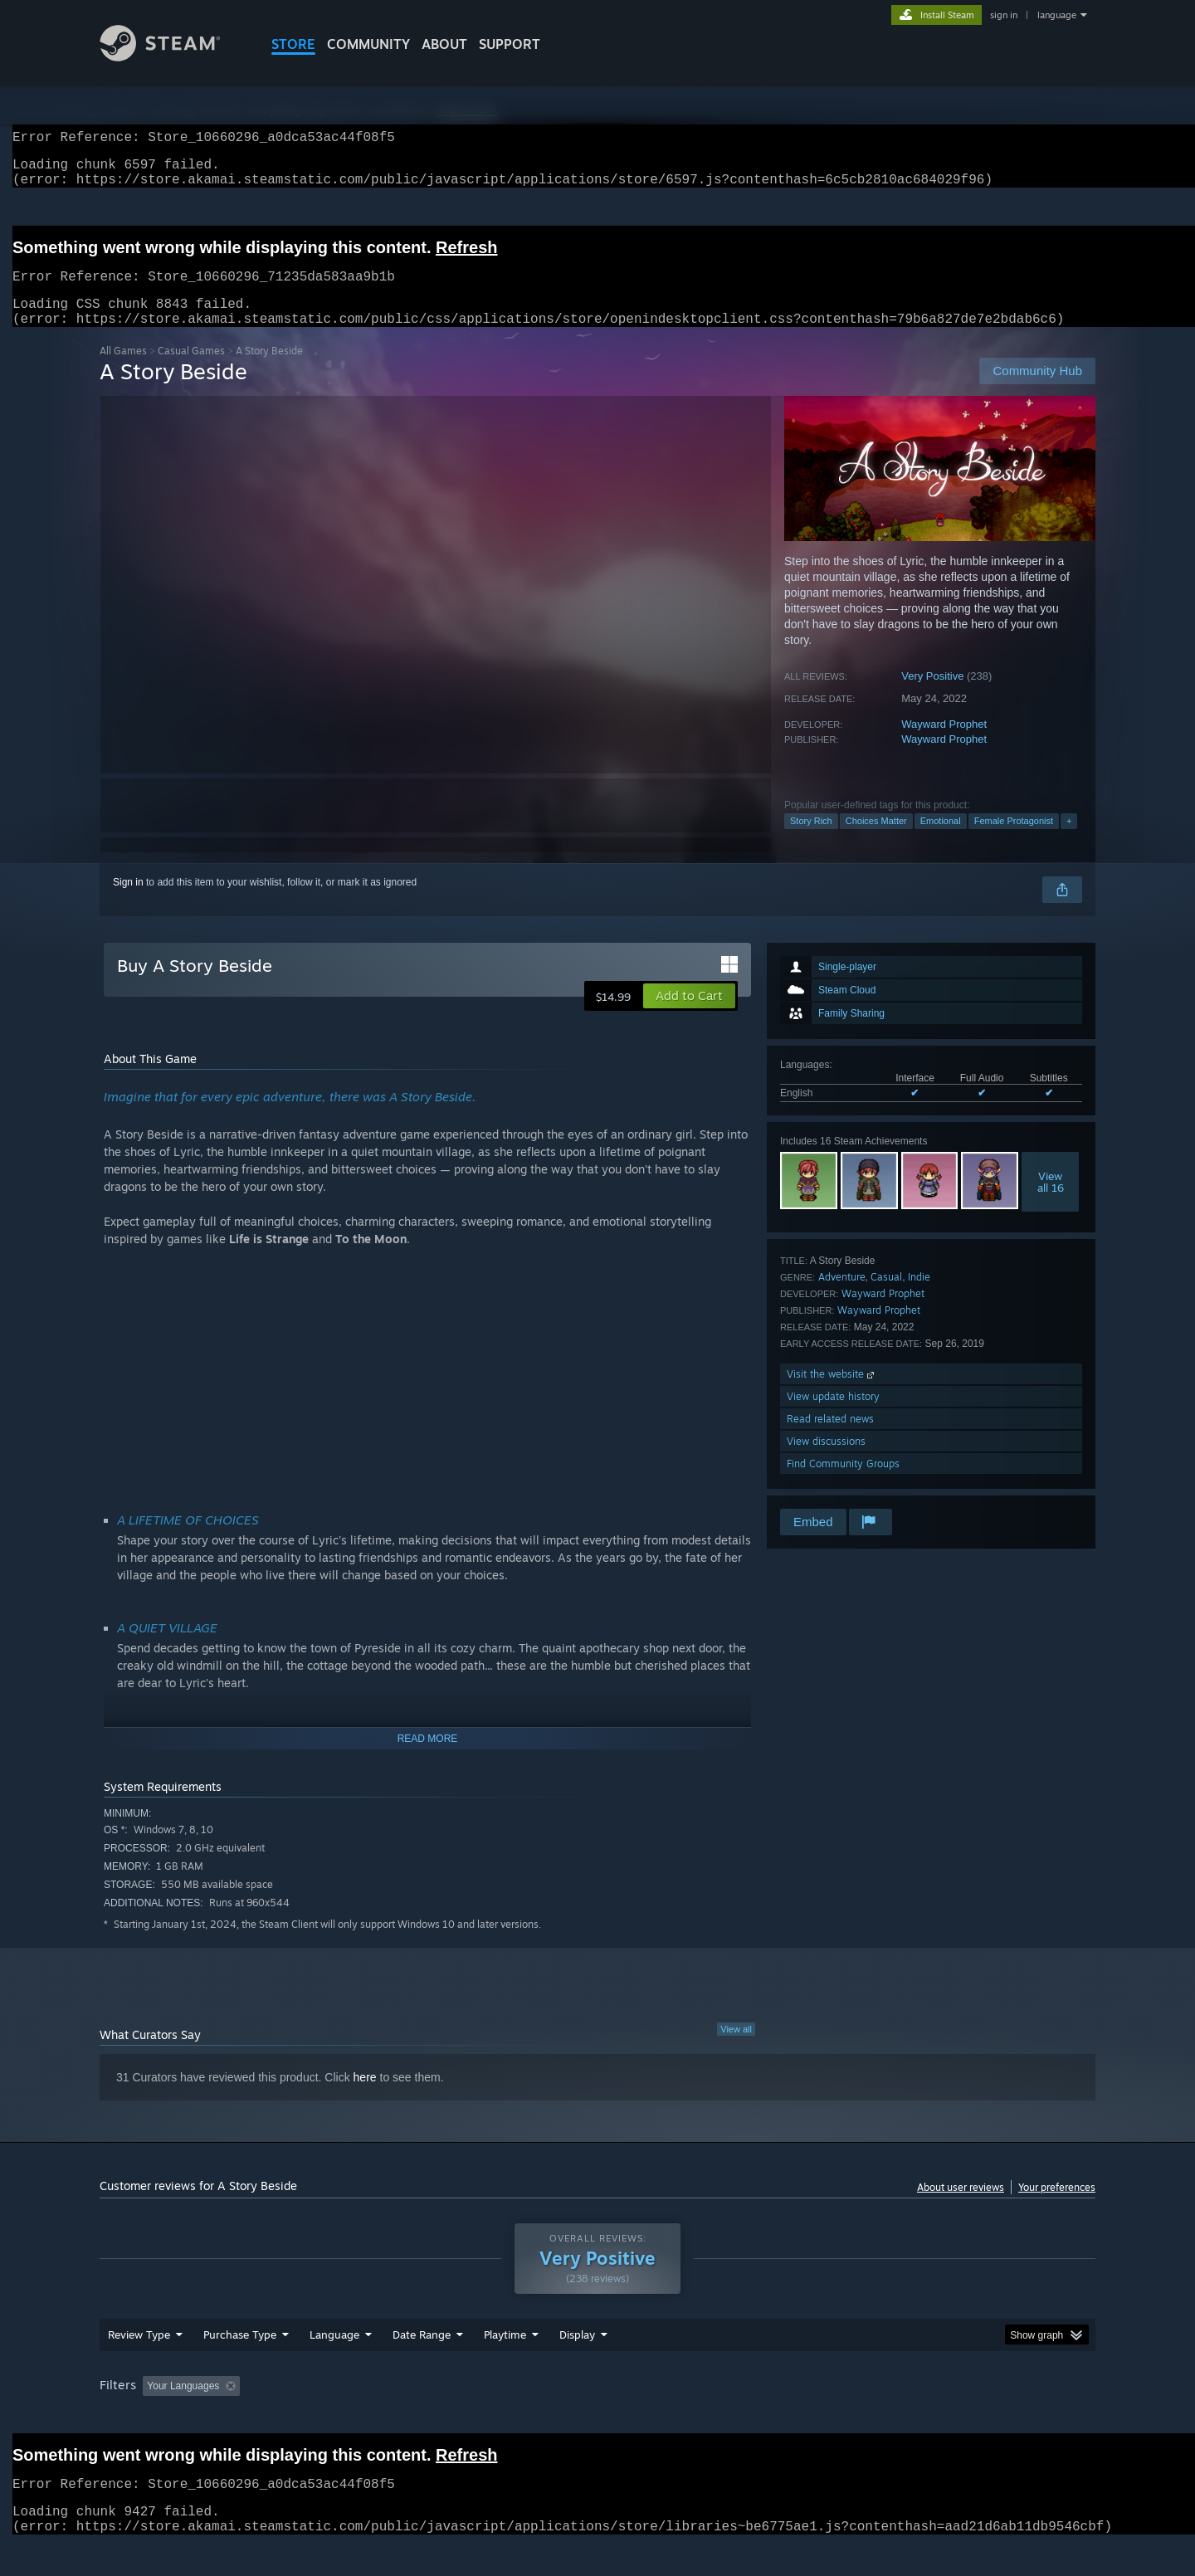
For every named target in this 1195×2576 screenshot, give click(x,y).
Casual (886, 1296)
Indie (919, 1296)
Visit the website (832, 1394)
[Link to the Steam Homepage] (173, 57)
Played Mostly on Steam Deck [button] (598, 2417)
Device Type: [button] (950, 2417)
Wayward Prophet (944, 744)
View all (736, 2049)
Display (577, 2366)
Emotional (940, 841)
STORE (293, 44)
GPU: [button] (878, 2417)
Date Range (422, 2366)
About (444, 44)
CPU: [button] (823, 2417)
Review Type (139, 2366)
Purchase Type (239, 2366)
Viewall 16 (1050, 1201)
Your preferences (1056, 2207)
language (1056, 15)
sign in (1003, 15)
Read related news (830, 1438)
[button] (689, 1016)
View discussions (826, 1461)
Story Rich (811, 841)
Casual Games (191, 370)
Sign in (128, 902)
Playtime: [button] (479, 2417)
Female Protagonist (1013, 841)
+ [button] (1068, 841)
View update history (833, 1416)
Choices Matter (876, 841)
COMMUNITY (368, 44)
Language (334, 2366)
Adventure (842, 1296)
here (365, 2097)
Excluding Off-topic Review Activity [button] (351, 2417)
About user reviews (960, 2207)
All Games (123, 370)
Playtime (505, 2366)
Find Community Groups (843, 1483)
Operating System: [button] (737, 2417)
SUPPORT (509, 44)
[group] (597, 2419)
